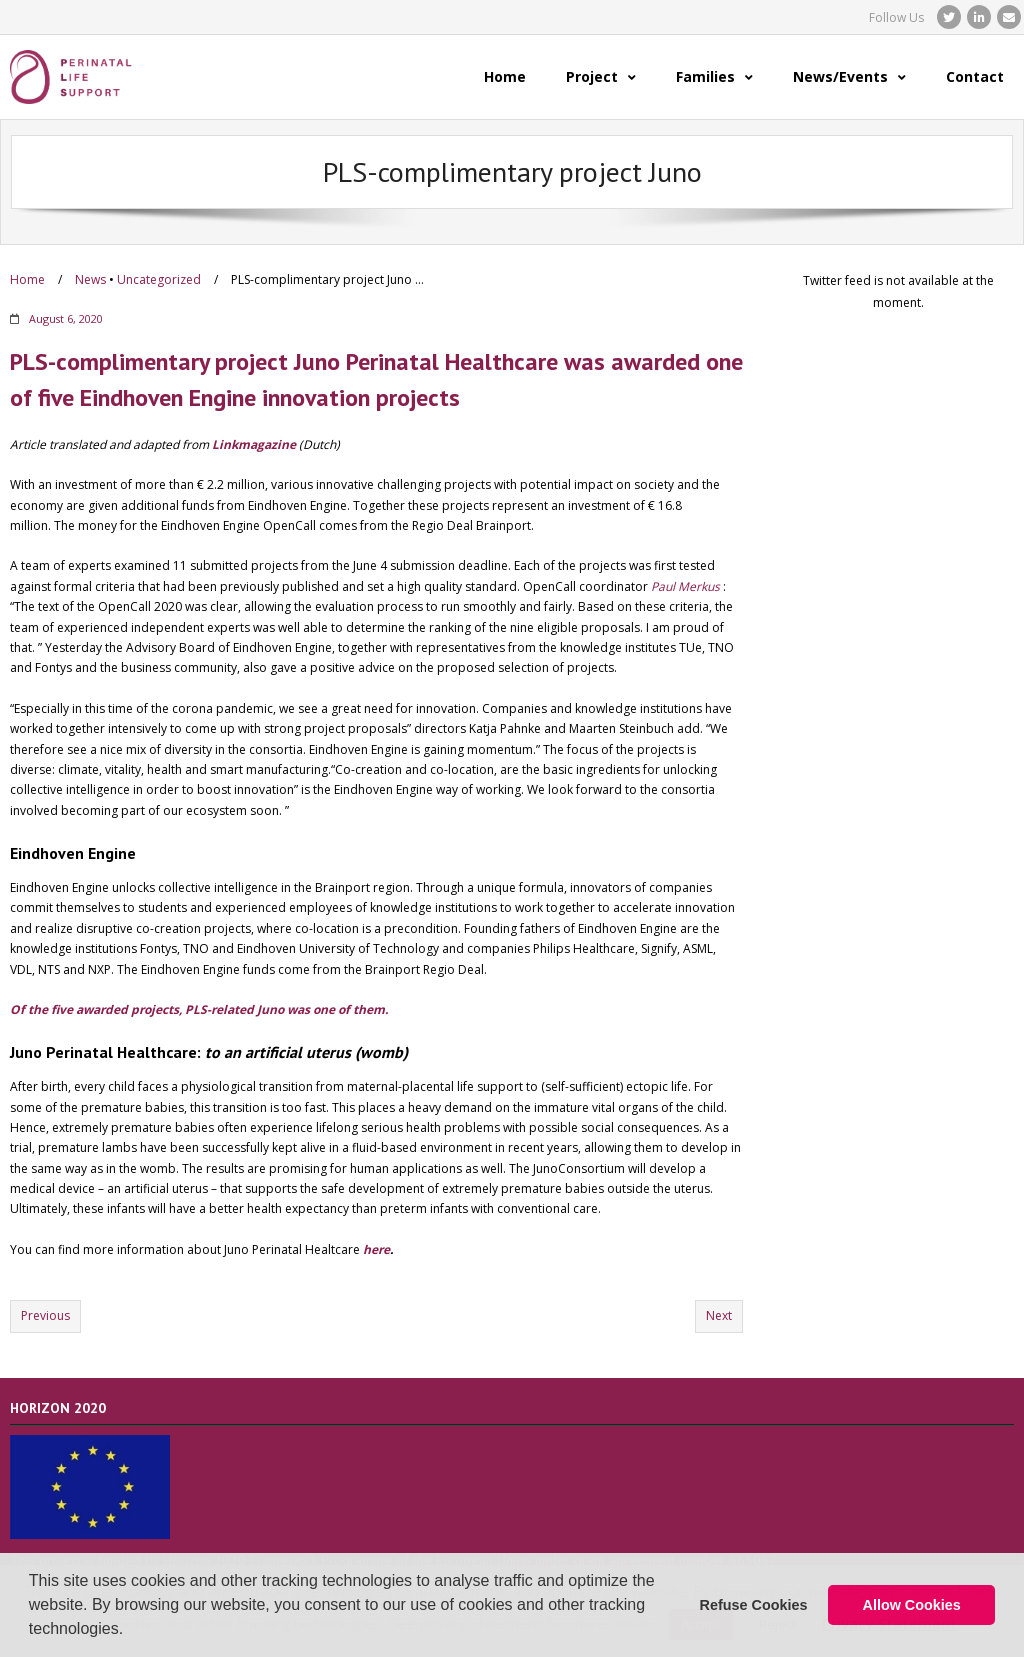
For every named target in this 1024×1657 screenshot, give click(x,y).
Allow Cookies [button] (912, 1605)
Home (27, 279)
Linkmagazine (254, 444)
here (376, 1249)
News (90, 279)
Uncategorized (159, 279)
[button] (131, 1631)
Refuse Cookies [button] (754, 1605)
